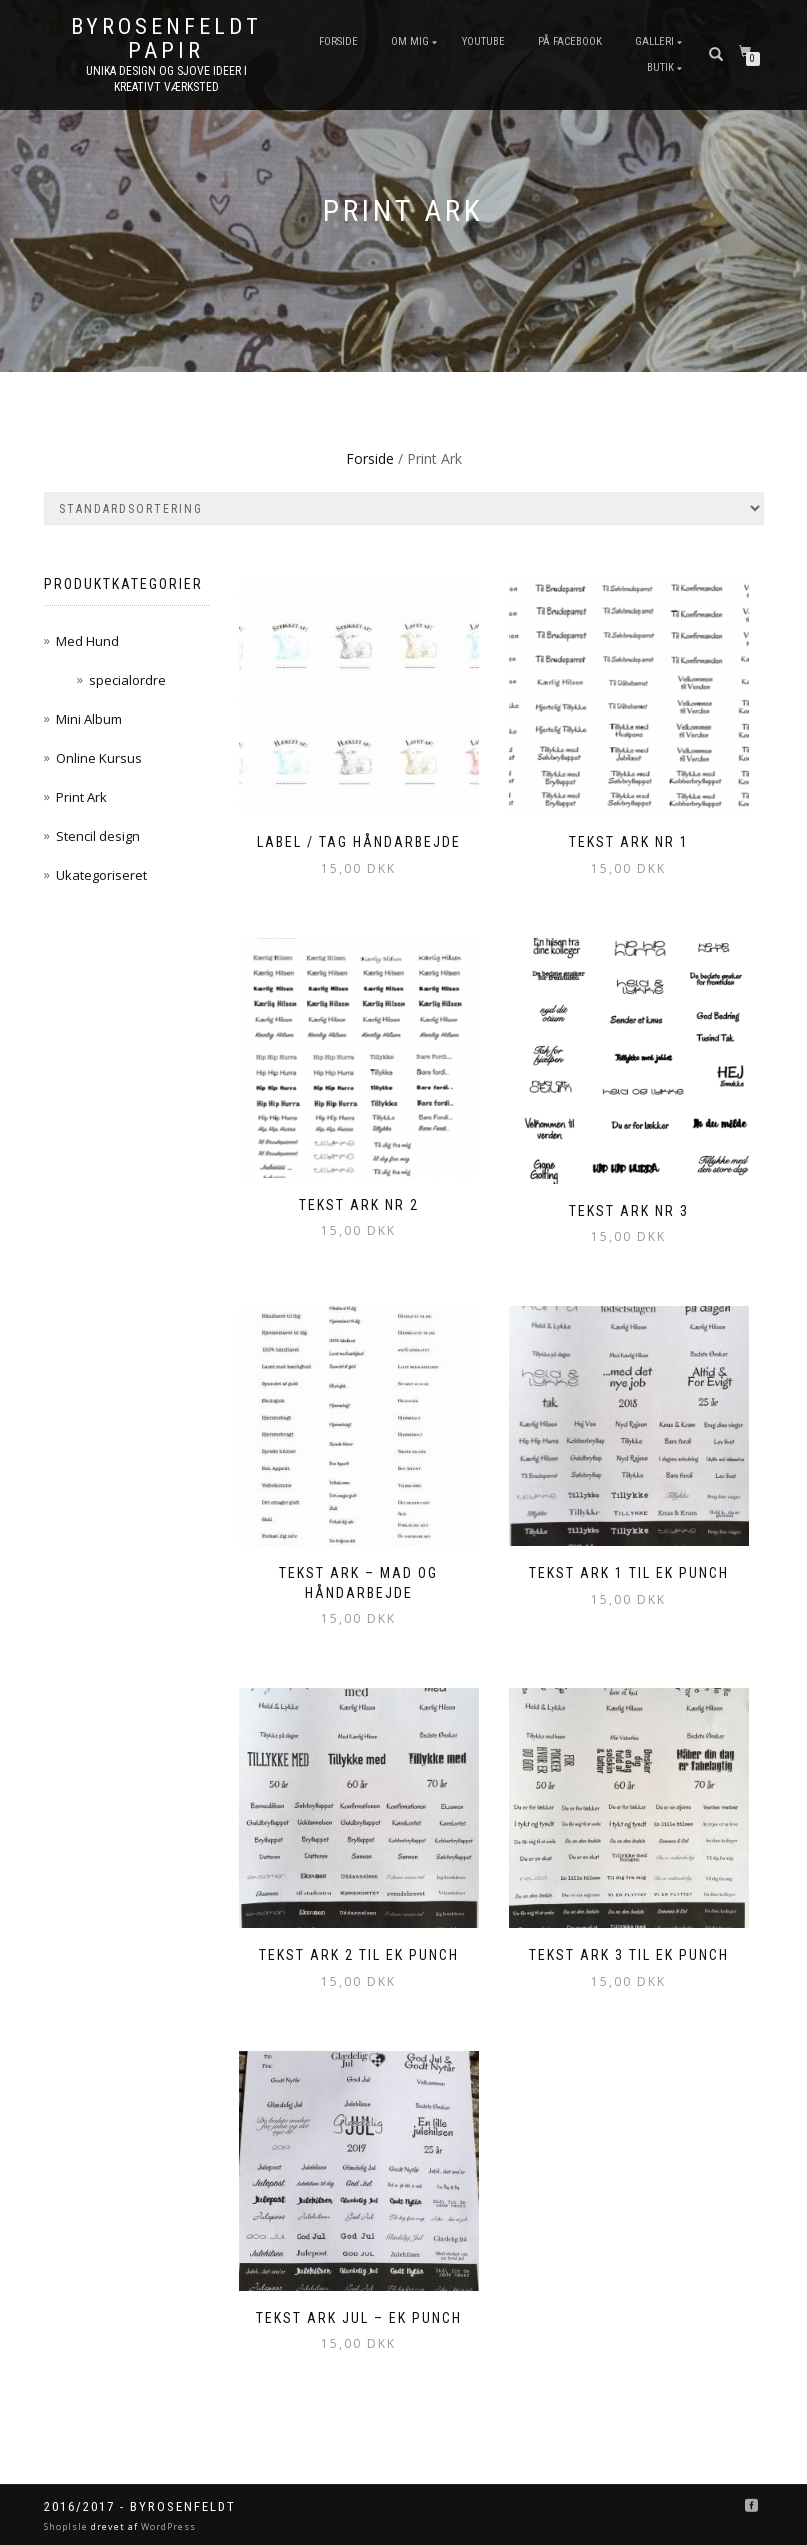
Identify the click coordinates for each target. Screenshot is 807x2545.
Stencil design (98, 836)
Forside (338, 41)
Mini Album (89, 719)
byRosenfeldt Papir (166, 39)
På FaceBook (570, 41)
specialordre (127, 680)
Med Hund (87, 641)
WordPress (167, 2526)
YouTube (483, 41)
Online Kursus (99, 758)
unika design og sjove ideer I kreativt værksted (166, 79)
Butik (660, 67)
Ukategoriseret (101, 875)
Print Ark (81, 797)
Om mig (410, 41)
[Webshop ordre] (404, 508)
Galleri (654, 41)
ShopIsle (67, 2526)
